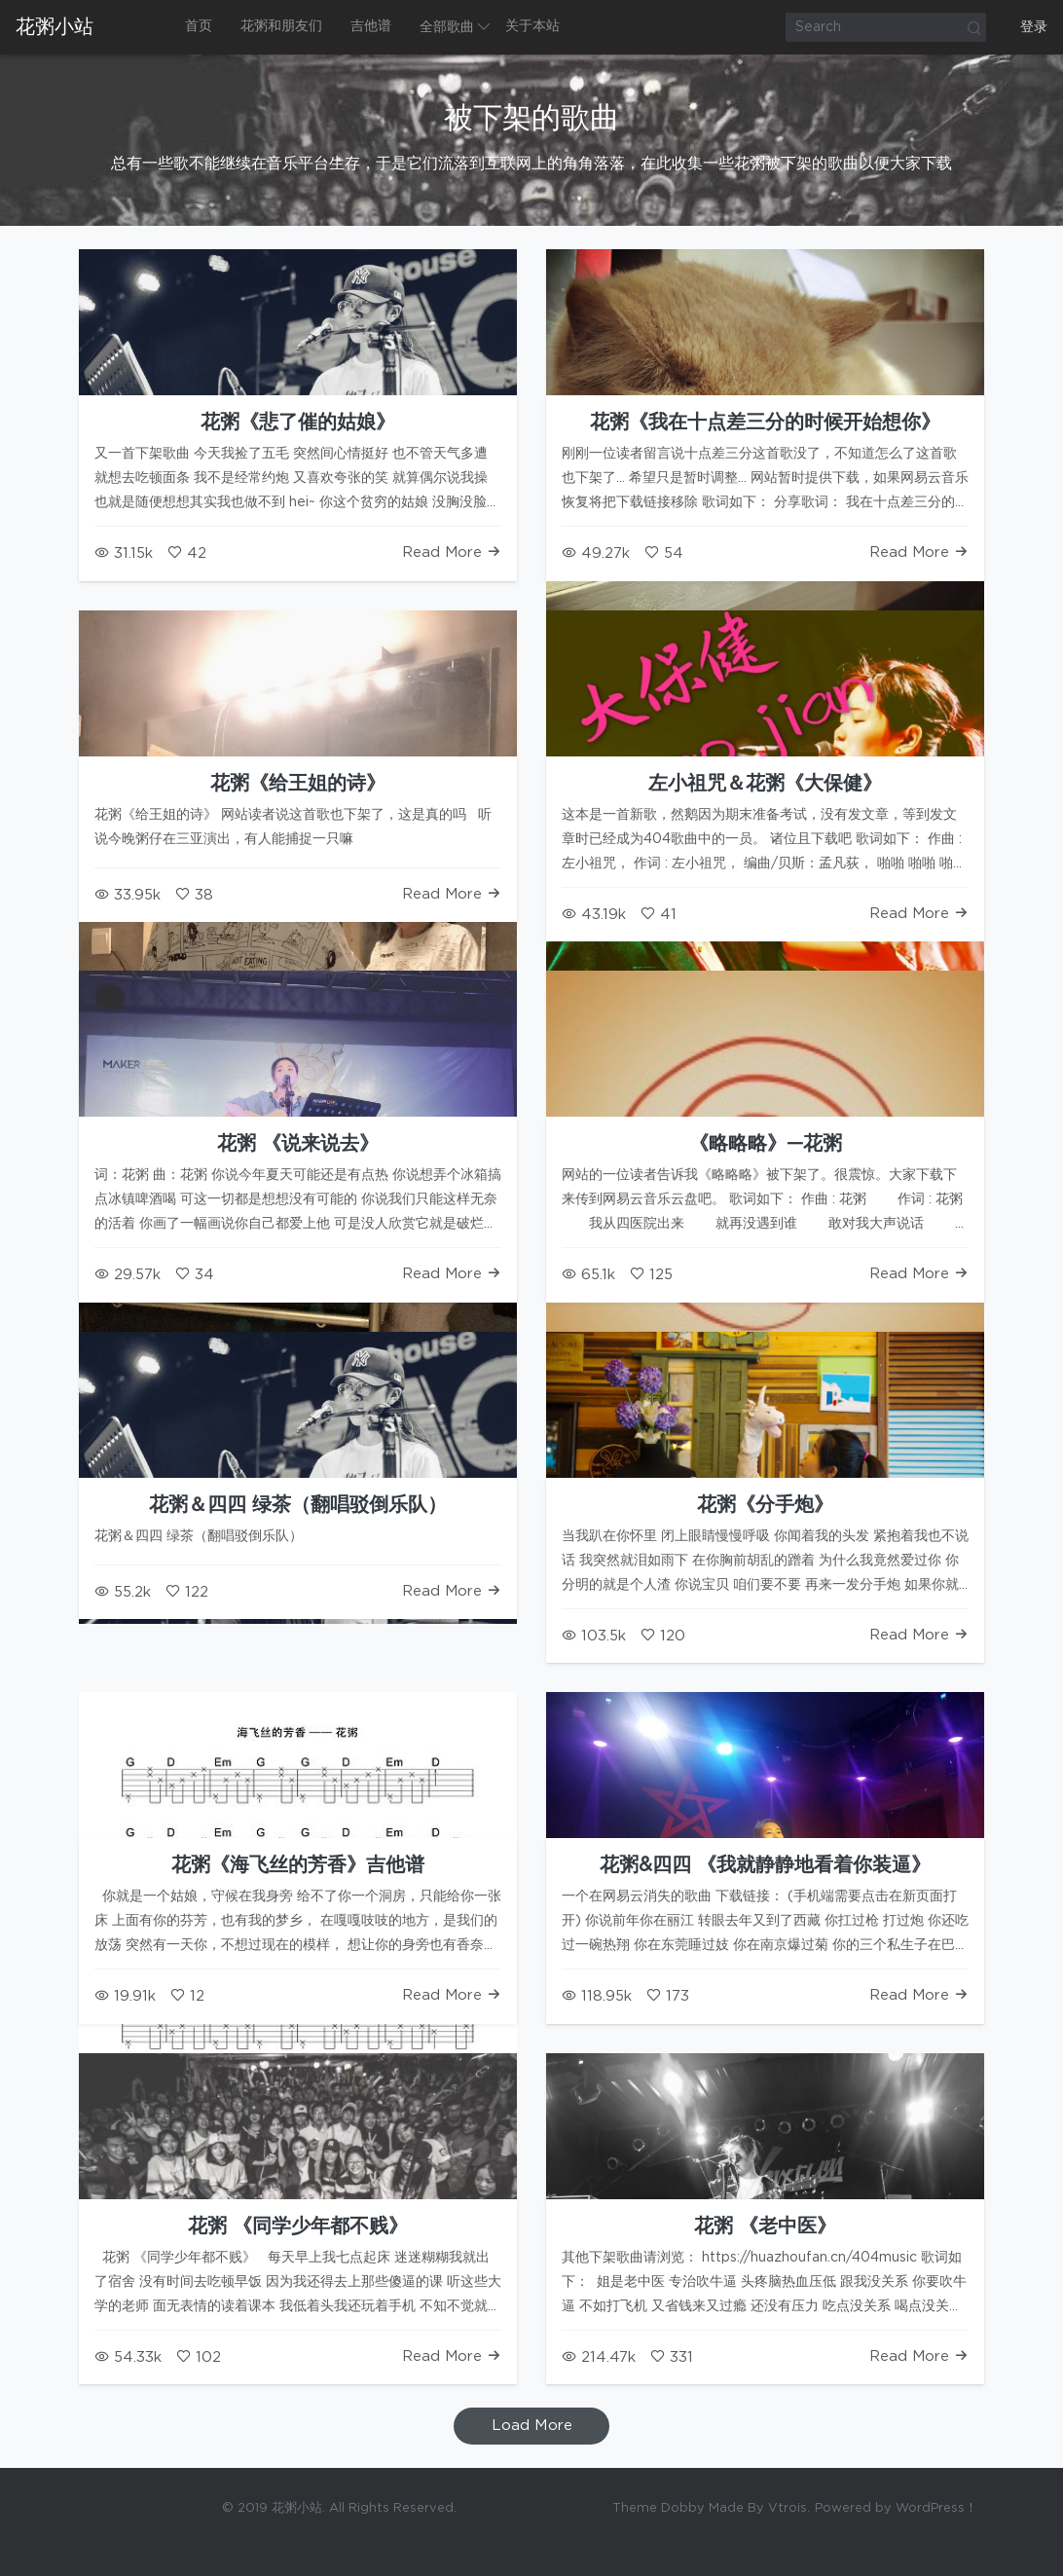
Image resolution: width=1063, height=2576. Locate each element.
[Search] (886, 27)
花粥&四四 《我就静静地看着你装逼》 (765, 1865)
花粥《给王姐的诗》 (297, 783)
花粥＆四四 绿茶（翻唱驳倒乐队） (298, 1505)
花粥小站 (54, 27)
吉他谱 (370, 26)
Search (973, 27)
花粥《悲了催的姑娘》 (298, 422)
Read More (451, 552)
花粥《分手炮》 (765, 1505)
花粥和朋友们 (281, 26)
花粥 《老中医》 (765, 2226)
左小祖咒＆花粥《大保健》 (765, 783)
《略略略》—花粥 (765, 1144)
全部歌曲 (447, 27)
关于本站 (532, 26)
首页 (198, 26)
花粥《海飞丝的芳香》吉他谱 (297, 1865)
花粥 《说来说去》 (298, 1144)
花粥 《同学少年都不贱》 (298, 2226)
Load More (532, 2425)
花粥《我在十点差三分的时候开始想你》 (765, 422)
